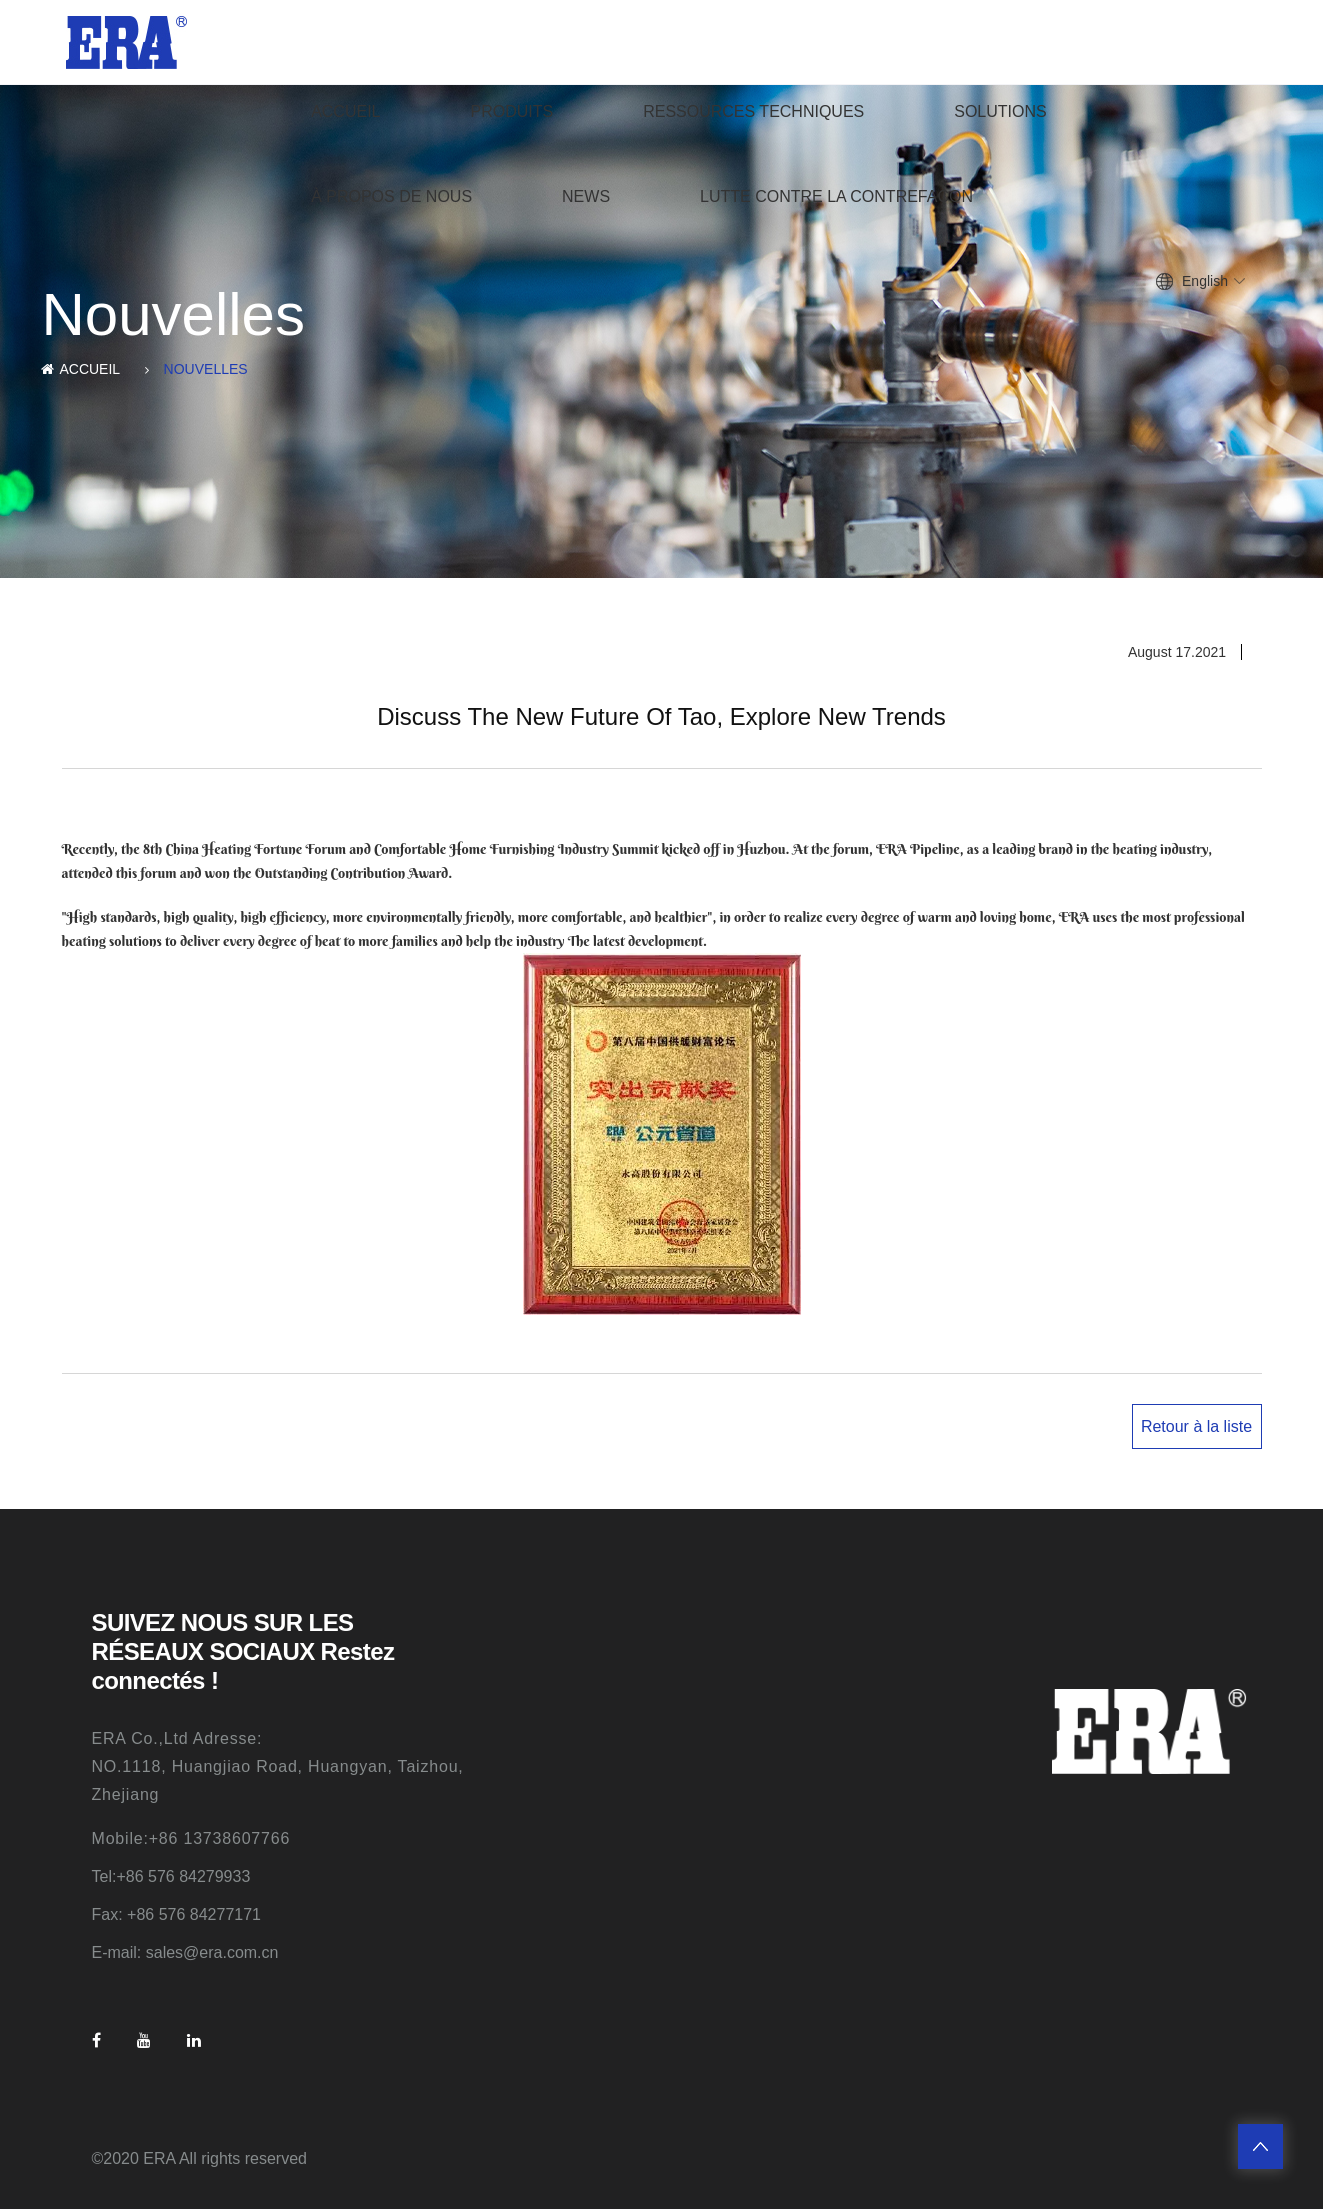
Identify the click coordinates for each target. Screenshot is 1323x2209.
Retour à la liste (1196, 1426)
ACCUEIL (345, 111)
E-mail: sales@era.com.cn (185, 1952)
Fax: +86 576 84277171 (176, 1914)
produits (512, 111)
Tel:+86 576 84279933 (171, 1876)
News (586, 196)
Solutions (1000, 111)
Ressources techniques (753, 111)
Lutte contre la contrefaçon (836, 196)
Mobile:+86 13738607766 (191, 1838)
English (1205, 281)
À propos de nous (391, 196)
